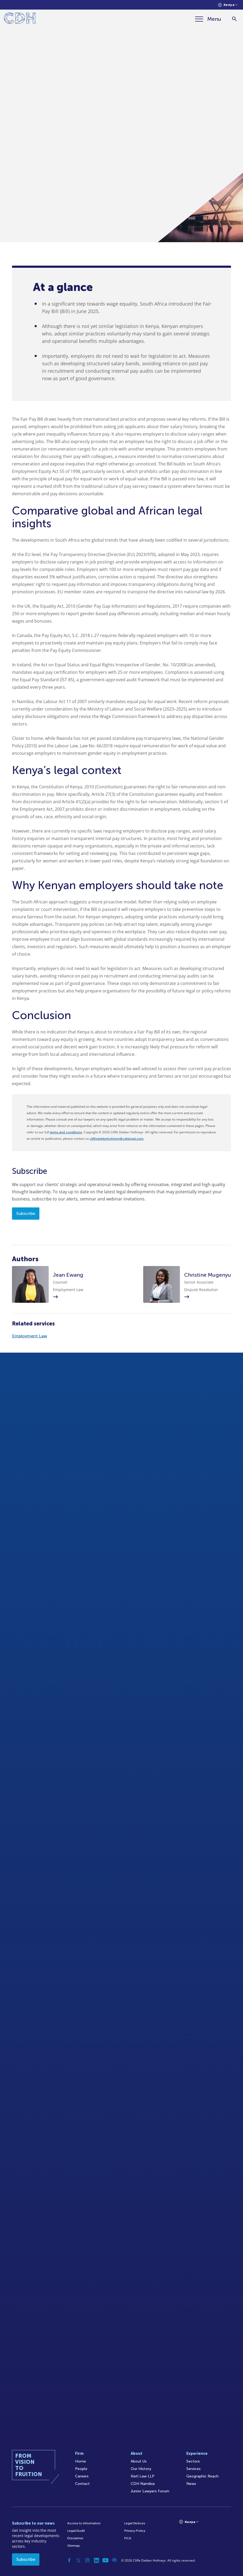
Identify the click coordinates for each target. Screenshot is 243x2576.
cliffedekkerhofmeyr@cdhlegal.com (116, 1139)
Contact (82, 2483)
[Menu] (208, 19)
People (81, 2469)
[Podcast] (114, 2560)
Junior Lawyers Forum (150, 2491)
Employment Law (29, 1335)
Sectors (193, 2461)
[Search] (234, 19)
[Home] (20, 19)
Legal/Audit (76, 2531)
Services (193, 2469)
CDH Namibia (143, 2483)
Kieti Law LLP (142, 2476)
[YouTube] (105, 2560)
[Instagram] (87, 2560)
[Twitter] (78, 2560)
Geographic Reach (202, 2476)
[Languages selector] (228, 5)
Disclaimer (75, 2538)
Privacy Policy (134, 2531)
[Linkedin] (96, 2560)
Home (80, 2461)
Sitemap (73, 2545)
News (191, 2483)
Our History (141, 2469)
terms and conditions (66, 1132)
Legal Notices (134, 2523)
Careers (82, 2476)
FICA (127, 2538)
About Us (139, 2461)
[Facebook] (69, 2560)
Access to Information (84, 2523)
